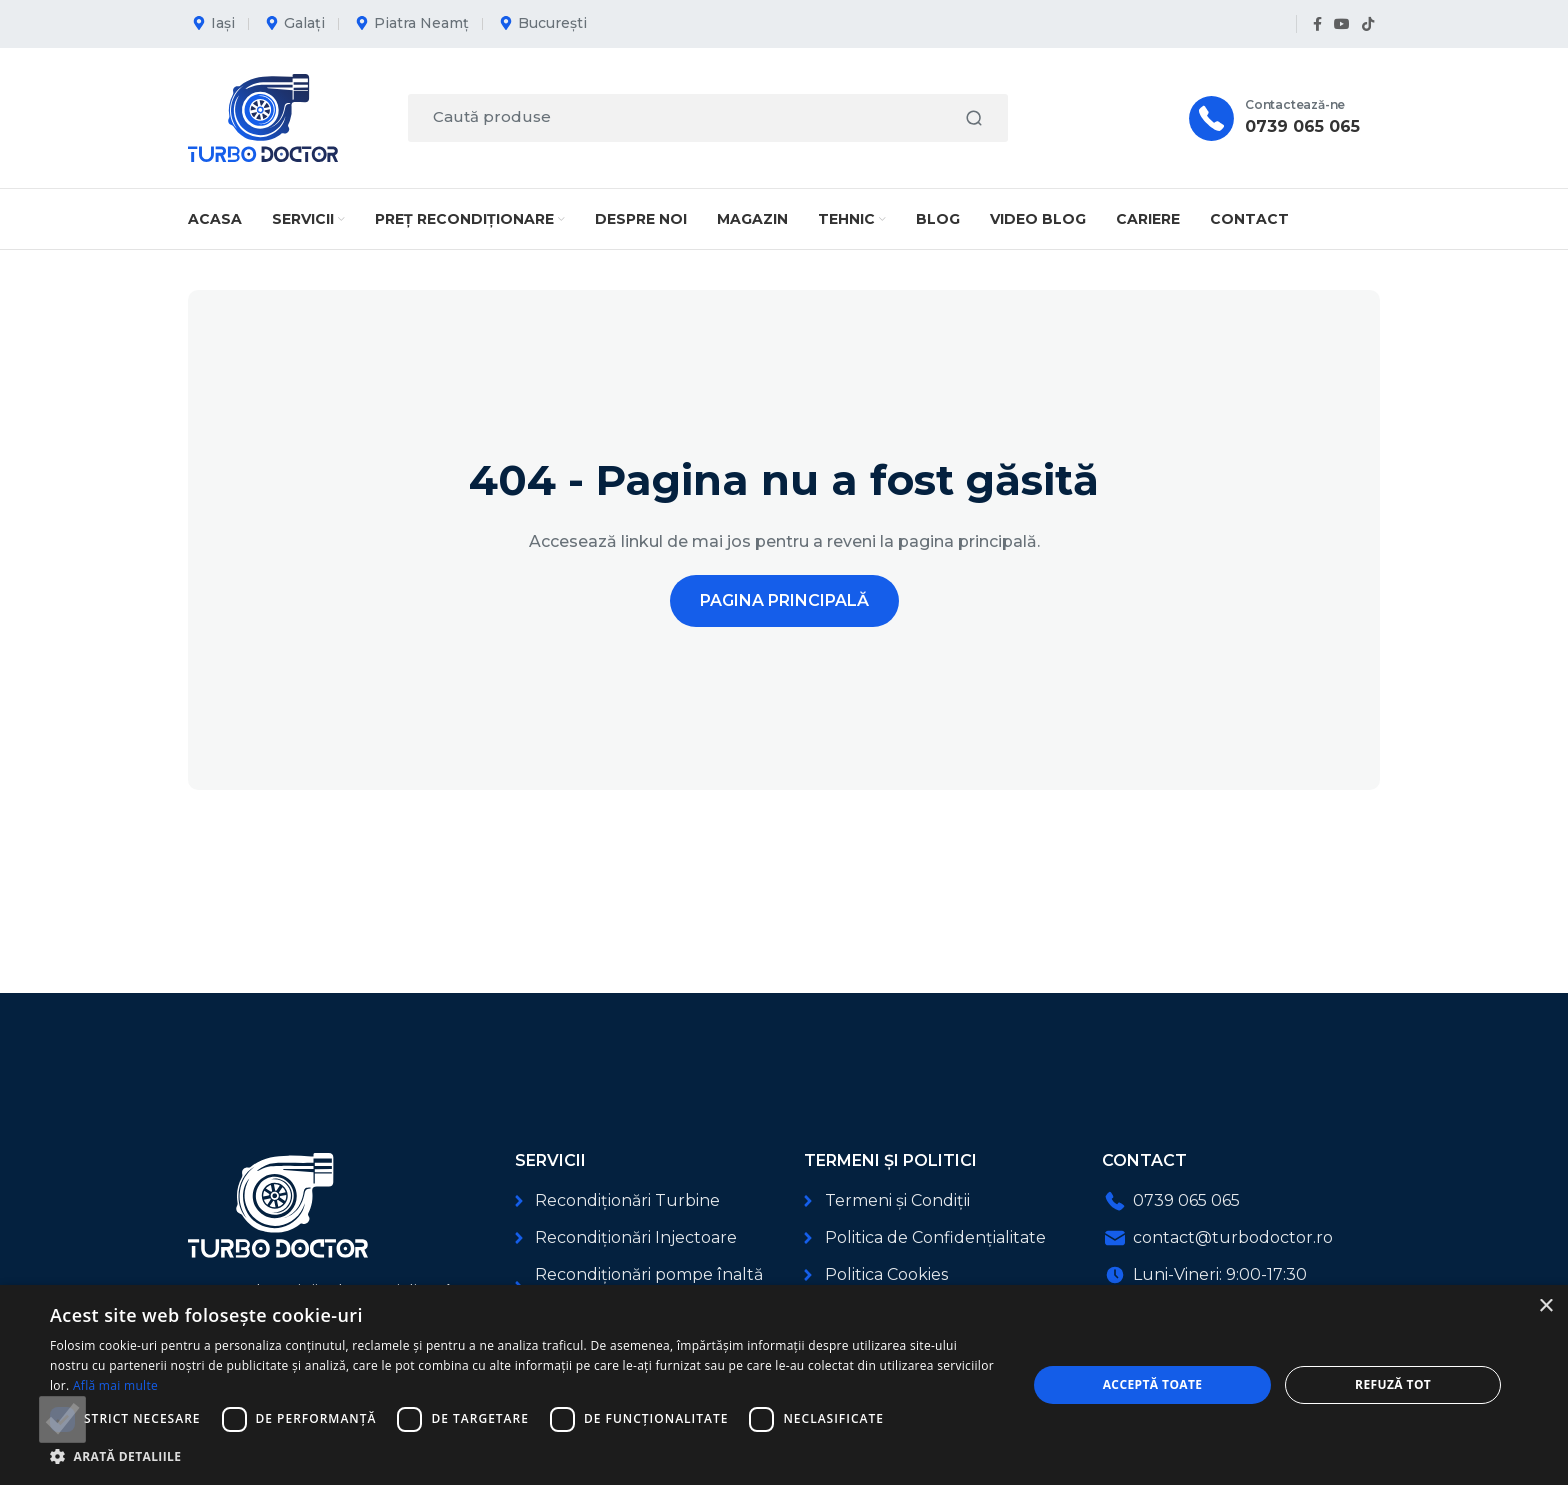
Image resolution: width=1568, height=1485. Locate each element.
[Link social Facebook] (1317, 24)
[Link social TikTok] (1368, 24)
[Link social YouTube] (1342, 24)
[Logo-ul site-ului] (263, 116)
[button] (524, 1456)
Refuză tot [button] (1393, 1384)
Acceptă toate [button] (1153, 1384)
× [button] (1545, 1306)
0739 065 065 (1302, 126)
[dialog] (784, 1385)
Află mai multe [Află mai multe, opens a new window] (115, 1385)
